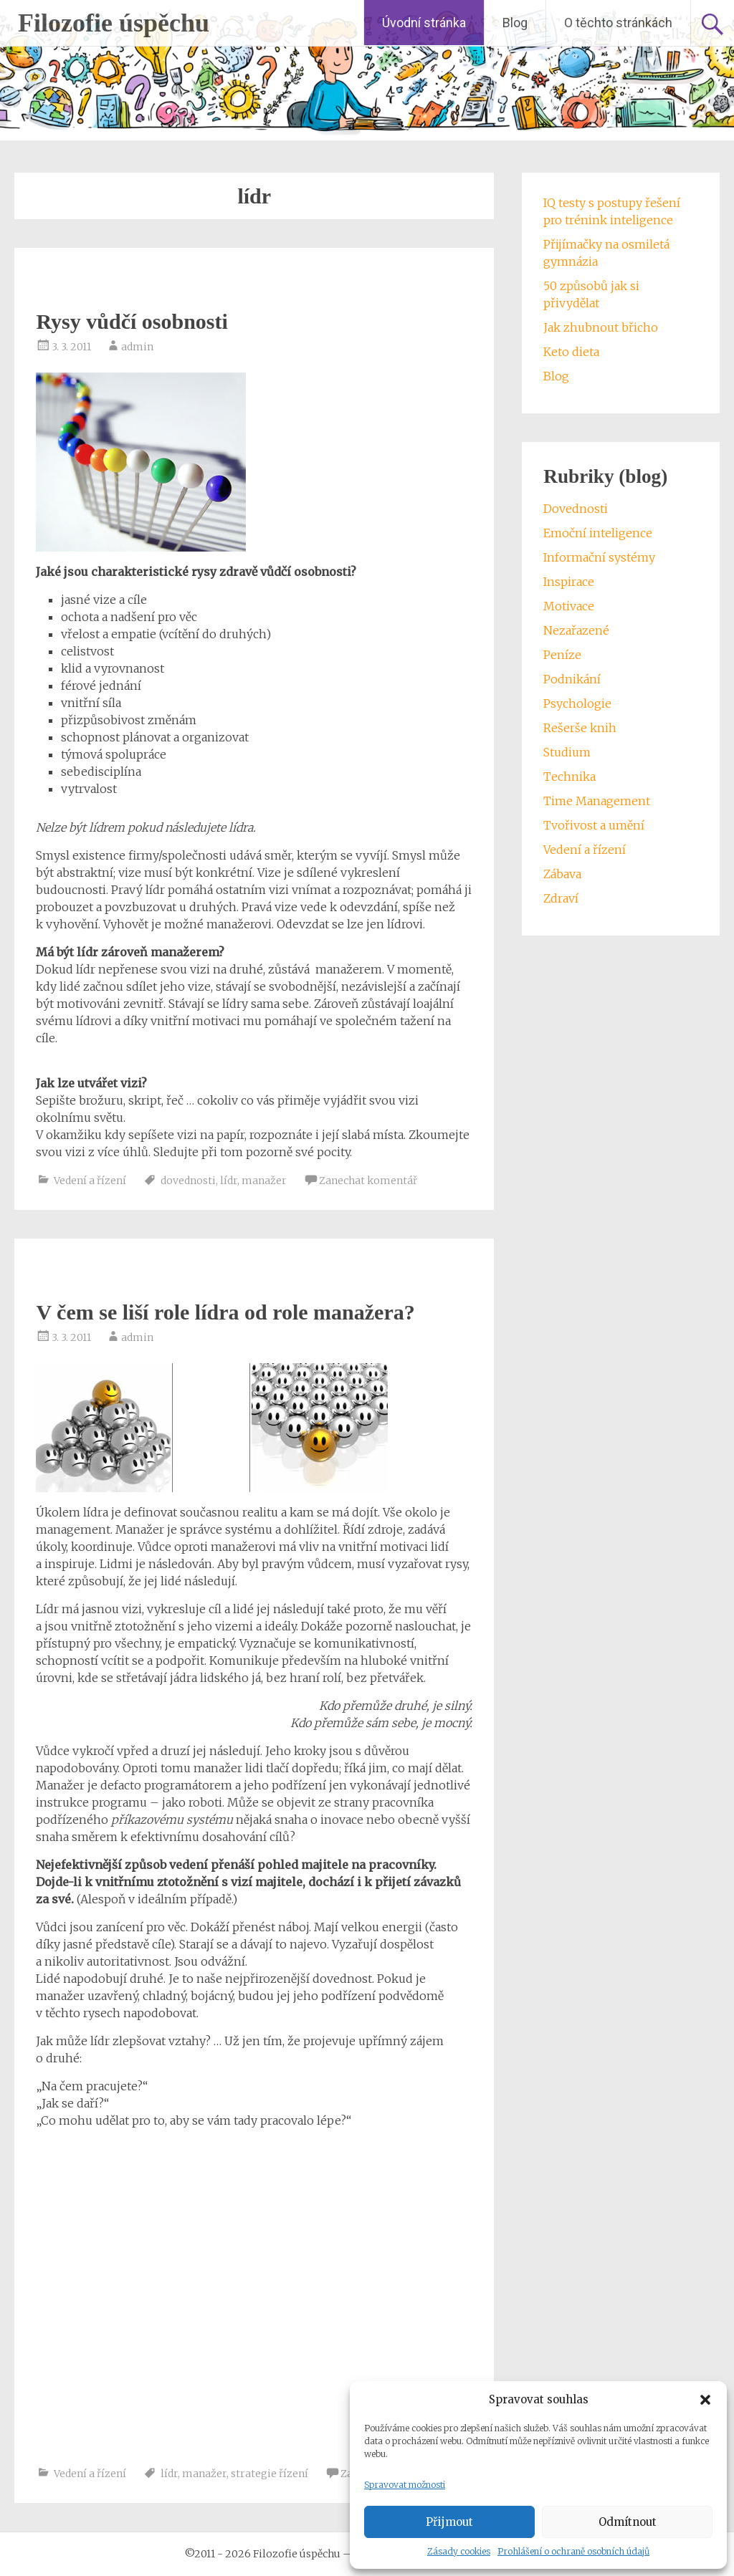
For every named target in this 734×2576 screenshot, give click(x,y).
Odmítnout (628, 2522)
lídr (228, 1180)
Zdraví (560, 898)
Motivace (568, 606)
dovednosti (188, 1180)
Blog (515, 22)
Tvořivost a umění (593, 825)
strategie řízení (269, 2473)
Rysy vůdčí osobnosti (131, 321)
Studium (567, 752)
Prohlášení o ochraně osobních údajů (573, 2551)
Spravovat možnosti (404, 2484)
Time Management (596, 801)
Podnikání (572, 679)
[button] (705, 2400)
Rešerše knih (579, 728)
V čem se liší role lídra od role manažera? (225, 1312)
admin (137, 346)
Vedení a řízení (90, 1180)
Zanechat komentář (368, 1180)
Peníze (562, 655)
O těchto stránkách (618, 22)
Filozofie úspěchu (113, 23)
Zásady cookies (458, 2551)
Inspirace (568, 582)
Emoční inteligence (597, 533)
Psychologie (577, 703)
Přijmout (449, 2522)
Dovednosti (575, 508)
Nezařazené (576, 630)
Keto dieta (571, 352)
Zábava (562, 874)
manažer (264, 1180)
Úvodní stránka (424, 22)
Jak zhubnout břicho (600, 327)
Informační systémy (599, 557)
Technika (569, 776)
